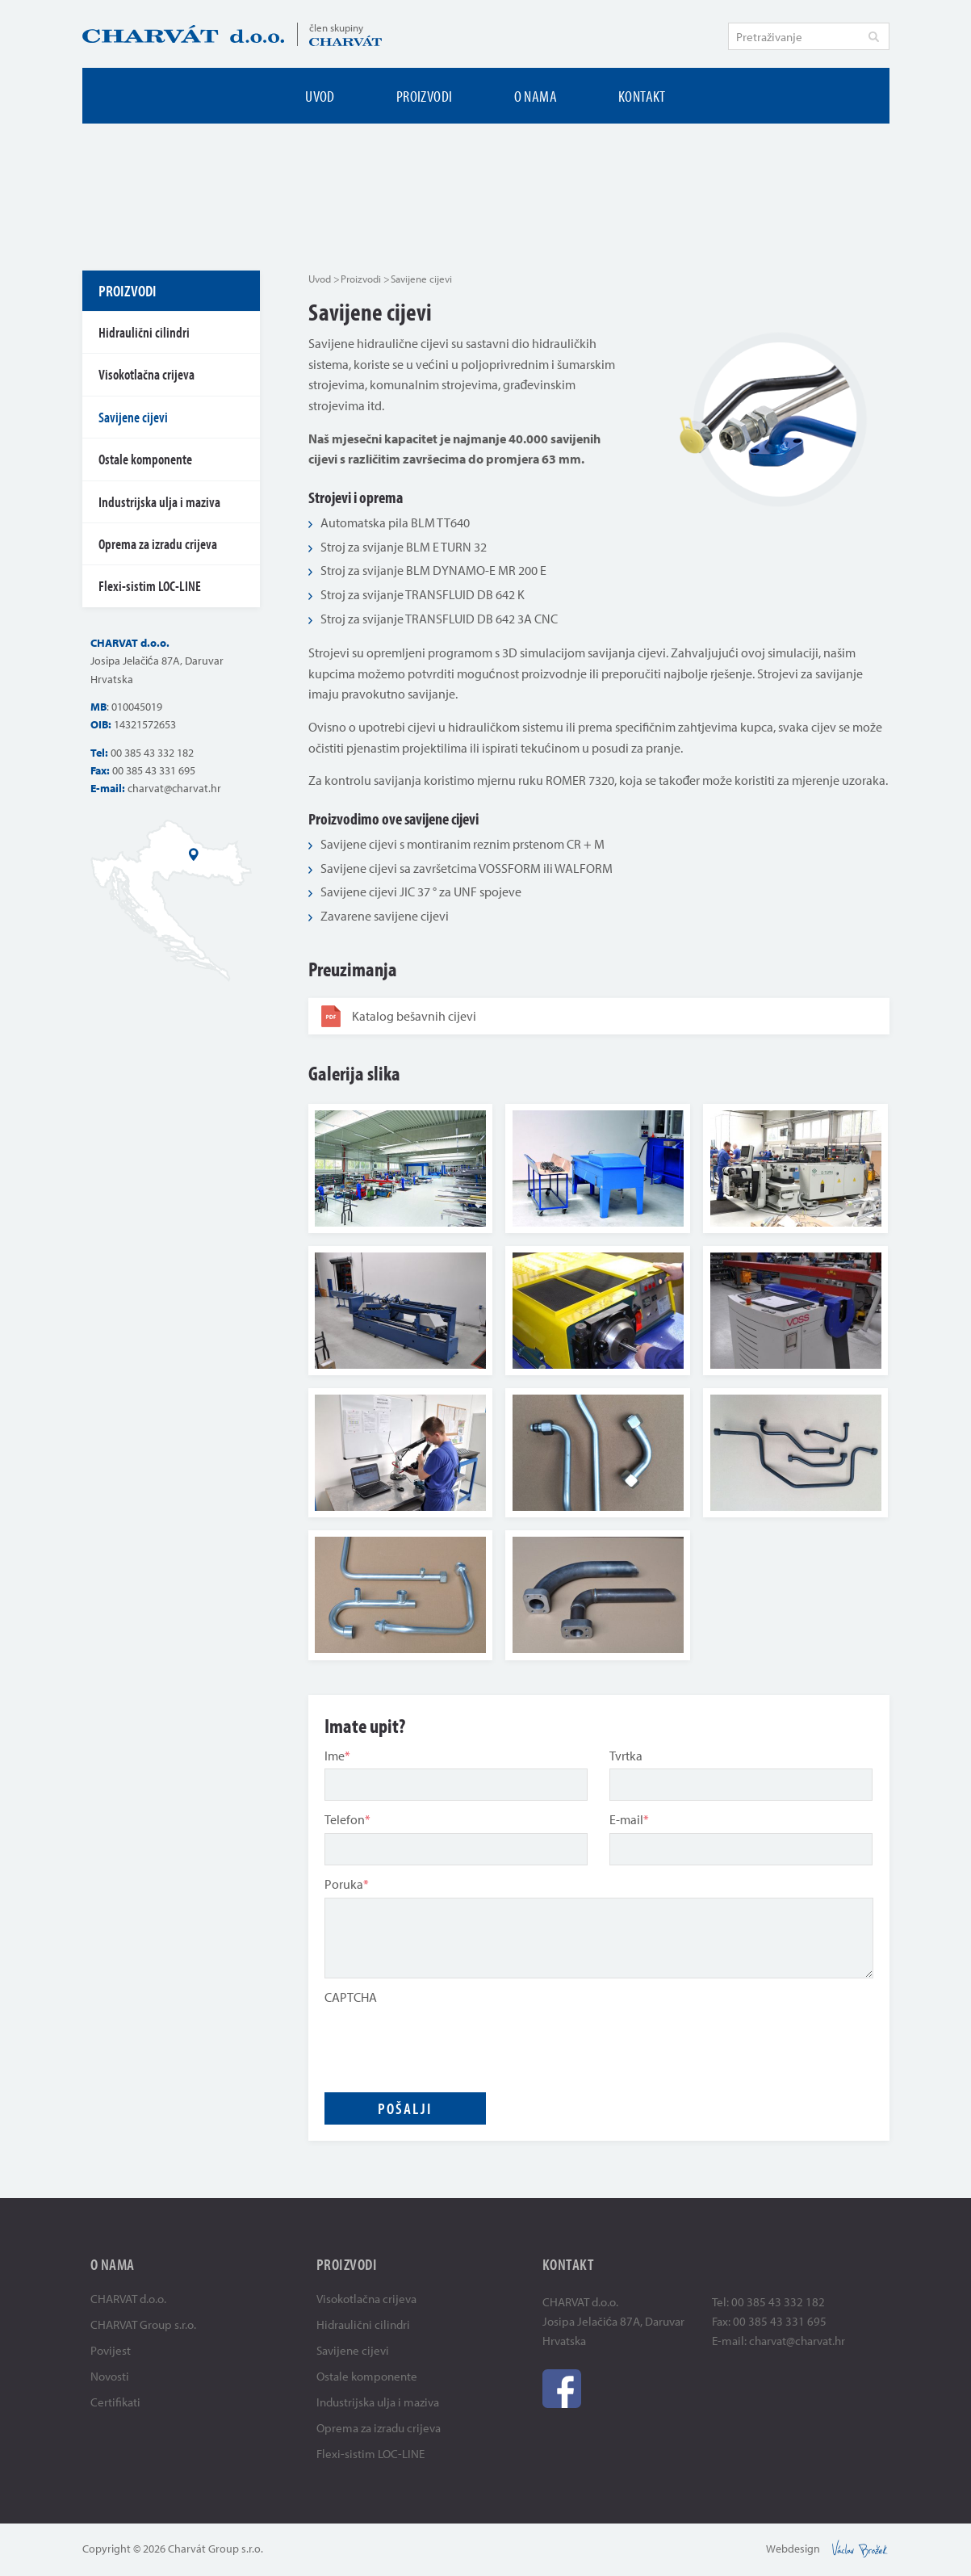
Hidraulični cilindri (144, 332)
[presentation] (447, 2041)
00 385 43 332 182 (152, 752)
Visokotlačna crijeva (146, 374)
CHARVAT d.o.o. (128, 2298)
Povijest (110, 2350)
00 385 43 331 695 (153, 770)
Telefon (347, 1819)
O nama (535, 96)
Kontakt (642, 96)
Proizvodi (424, 96)
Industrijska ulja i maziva (159, 502)
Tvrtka (625, 1755)
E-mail (629, 1819)
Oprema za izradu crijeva (157, 544)
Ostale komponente (145, 459)
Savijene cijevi (133, 417)
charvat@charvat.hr (174, 788)
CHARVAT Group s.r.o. (143, 2324)
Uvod (320, 96)
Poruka (346, 1884)
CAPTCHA (350, 1997)
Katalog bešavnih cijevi (398, 1016)
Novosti (109, 2376)
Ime (337, 1755)
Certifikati (115, 2402)
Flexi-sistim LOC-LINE (149, 586)
